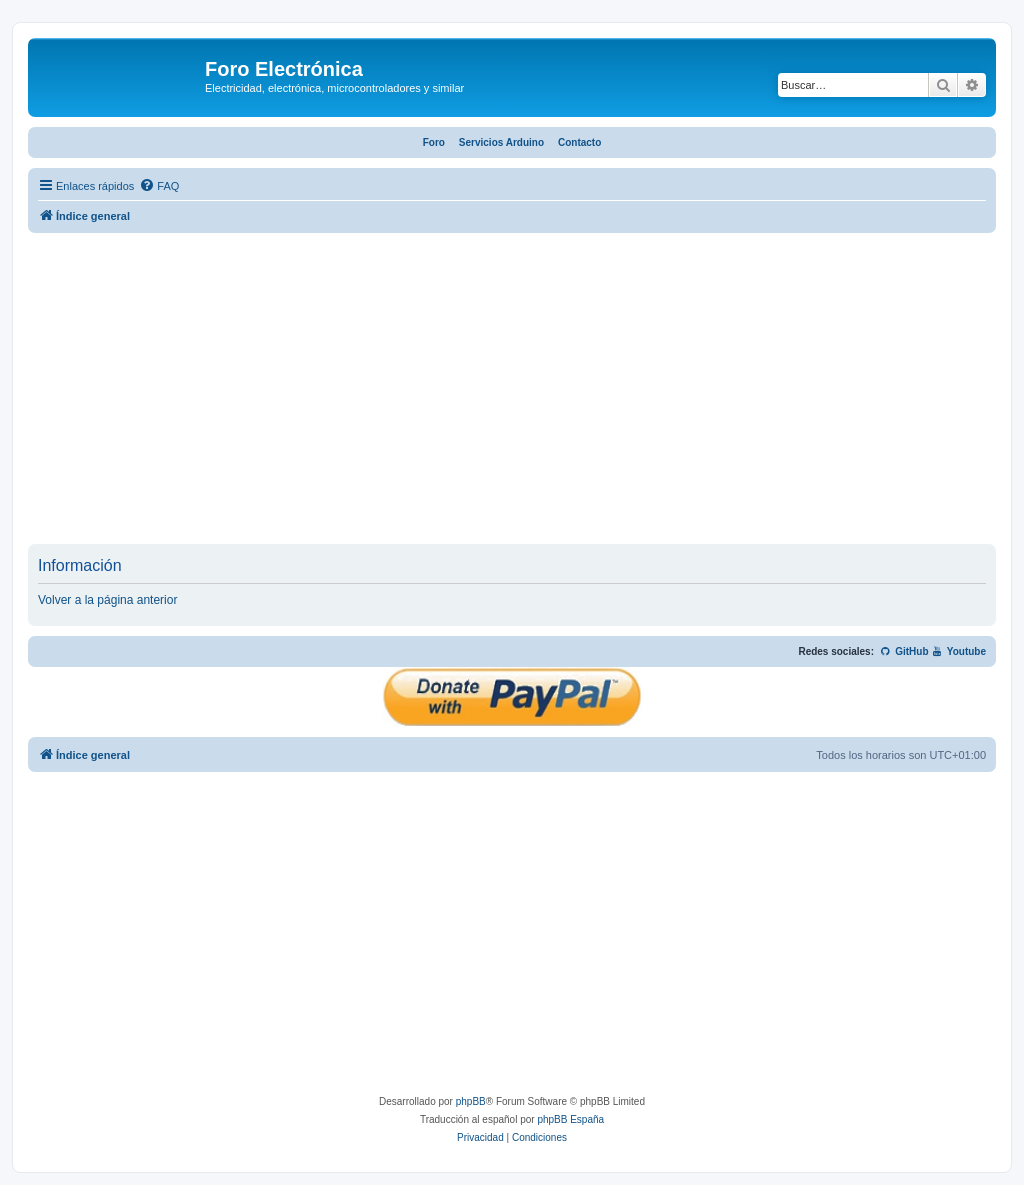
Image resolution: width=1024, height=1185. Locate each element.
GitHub (904, 651)
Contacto (579, 142)
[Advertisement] (512, 394)
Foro (434, 142)
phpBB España (570, 1119)
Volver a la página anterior (107, 600)
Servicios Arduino (501, 142)
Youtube (958, 651)
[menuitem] (159, 186)
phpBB (471, 1101)
